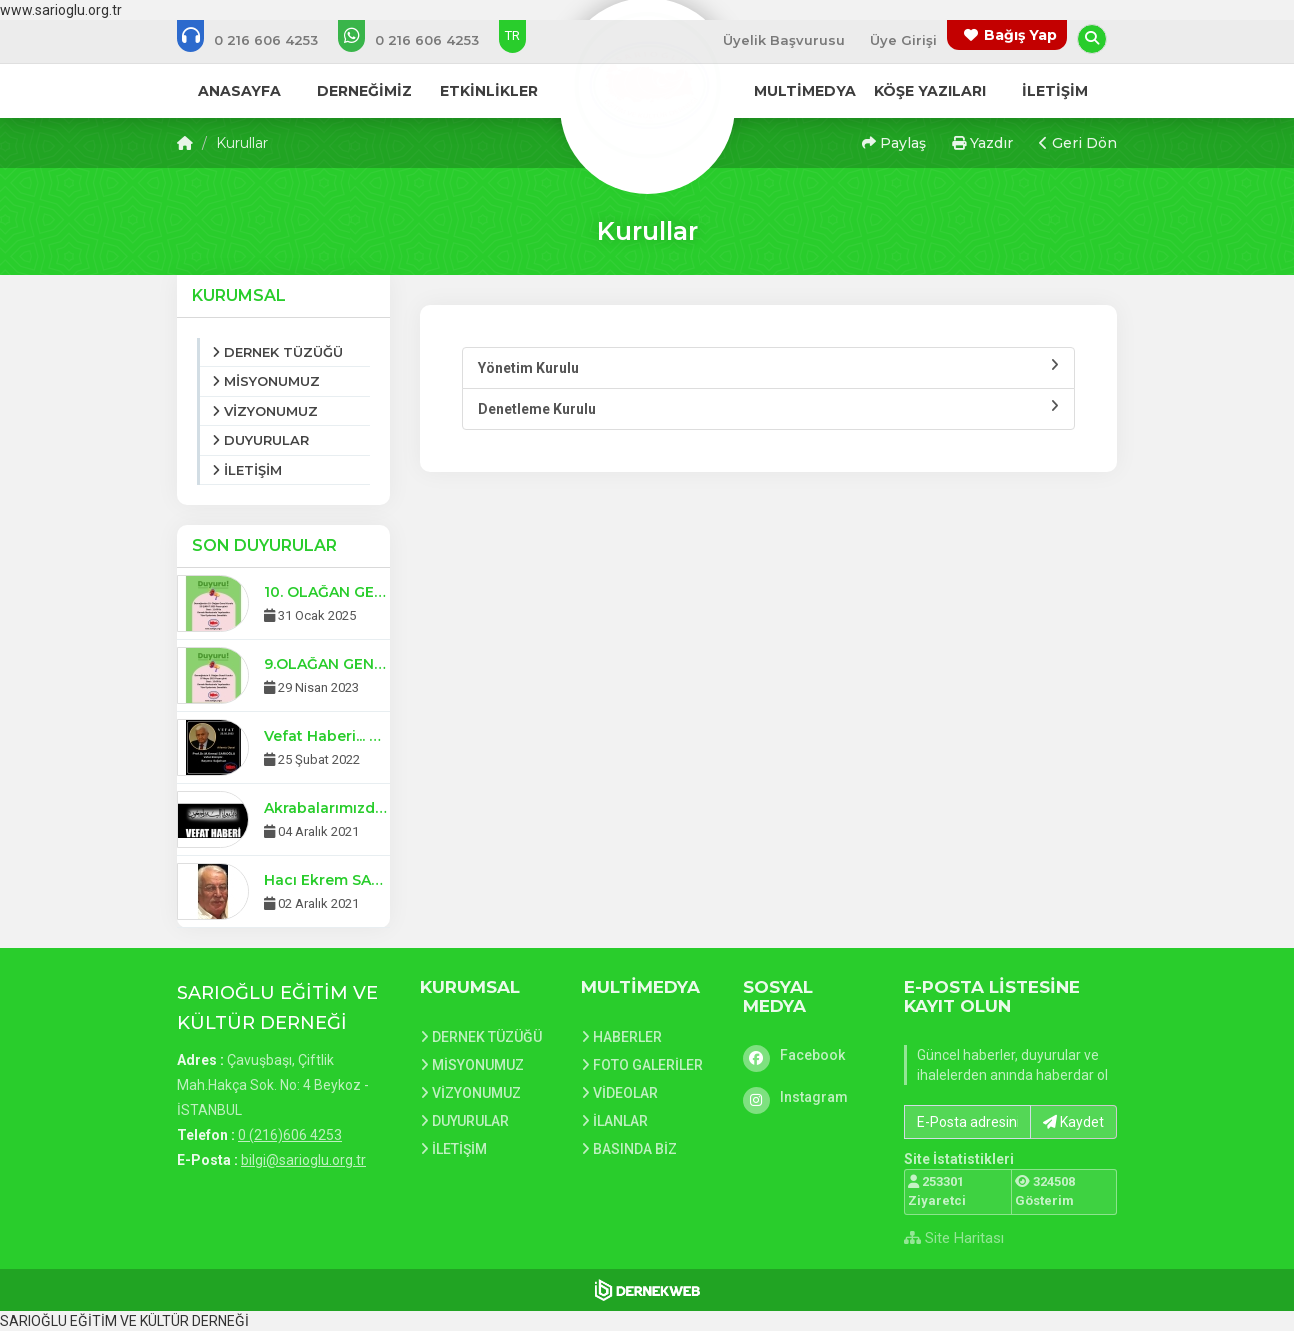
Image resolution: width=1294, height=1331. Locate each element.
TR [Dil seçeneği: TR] (512, 35)
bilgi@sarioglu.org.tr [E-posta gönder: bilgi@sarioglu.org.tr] (303, 1160)
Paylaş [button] (894, 143)
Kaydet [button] (1073, 1122)
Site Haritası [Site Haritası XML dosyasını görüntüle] (954, 1238)
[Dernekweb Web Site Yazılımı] (647, 1290)
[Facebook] (809, 1055)
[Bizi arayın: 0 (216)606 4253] (261, 40)
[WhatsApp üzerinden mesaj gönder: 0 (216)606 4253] (422, 40)
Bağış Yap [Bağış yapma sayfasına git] (1020, 35)
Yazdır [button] (982, 143)
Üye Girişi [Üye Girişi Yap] (903, 40)
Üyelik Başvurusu (784, 40)
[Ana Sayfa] (647, 84)
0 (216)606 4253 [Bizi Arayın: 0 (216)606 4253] (290, 1135)
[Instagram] (809, 1097)
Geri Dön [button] (1078, 143)
